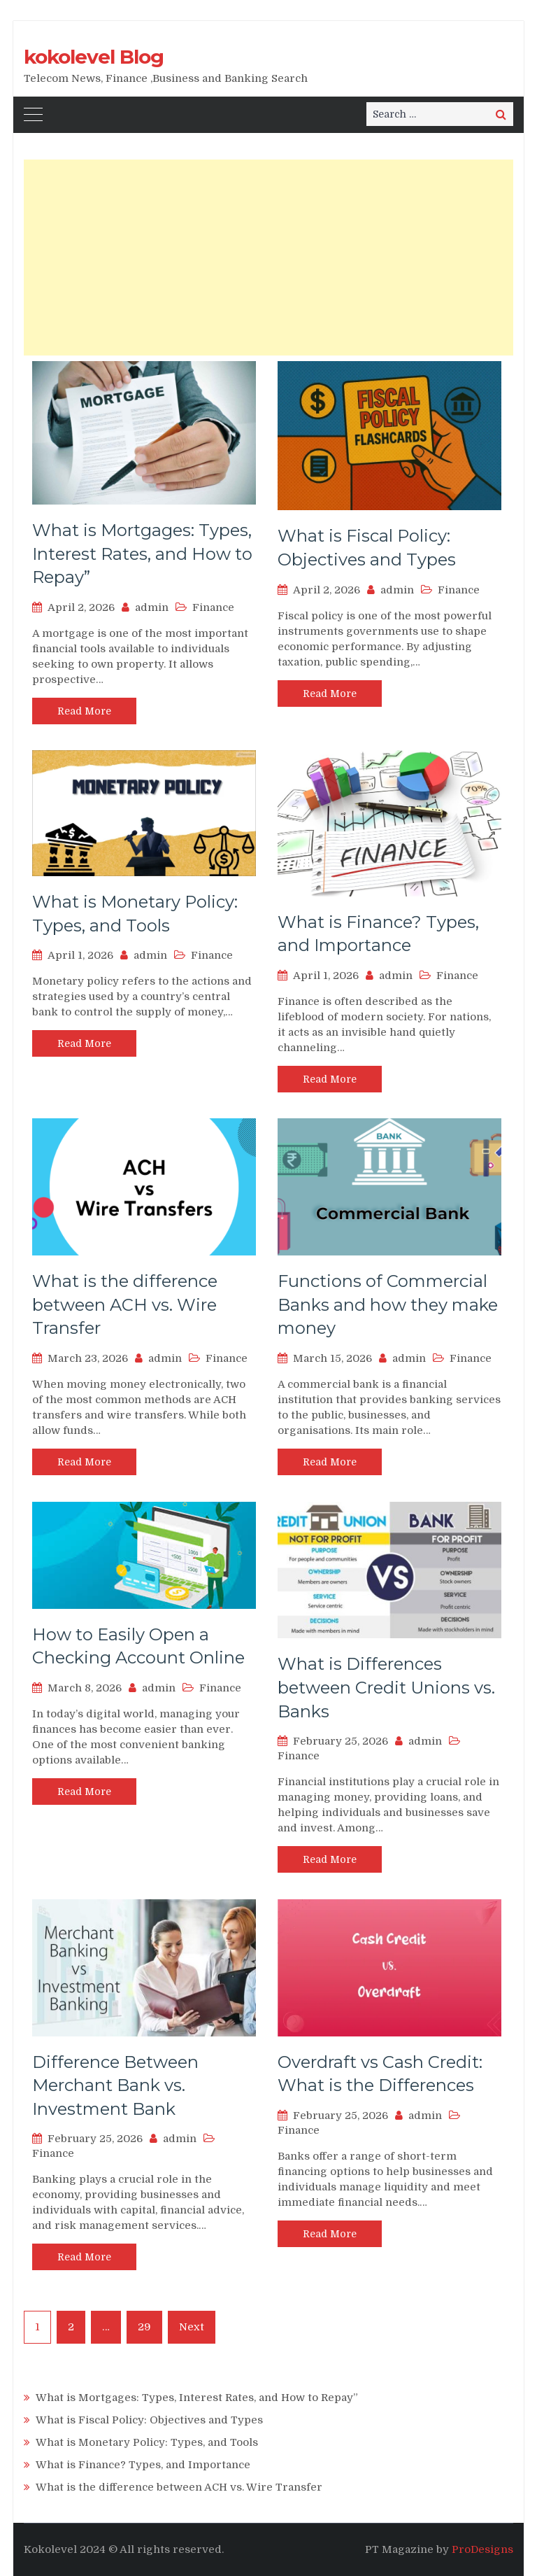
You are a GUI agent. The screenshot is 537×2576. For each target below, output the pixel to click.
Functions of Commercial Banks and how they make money (388, 1304)
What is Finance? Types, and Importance (143, 2464)
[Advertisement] (268, 258)
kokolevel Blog (94, 57)
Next (191, 2327)
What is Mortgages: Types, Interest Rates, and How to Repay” (142, 553)
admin (152, 607)
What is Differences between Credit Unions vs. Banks (386, 1687)
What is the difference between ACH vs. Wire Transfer (124, 1304)
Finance (213, 607)
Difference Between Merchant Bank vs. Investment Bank (115, 2085)
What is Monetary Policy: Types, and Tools (147, 2442)
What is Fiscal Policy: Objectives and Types (149, 2420)
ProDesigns (482, 2549)
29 (144, 2327)
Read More (84, 711)
